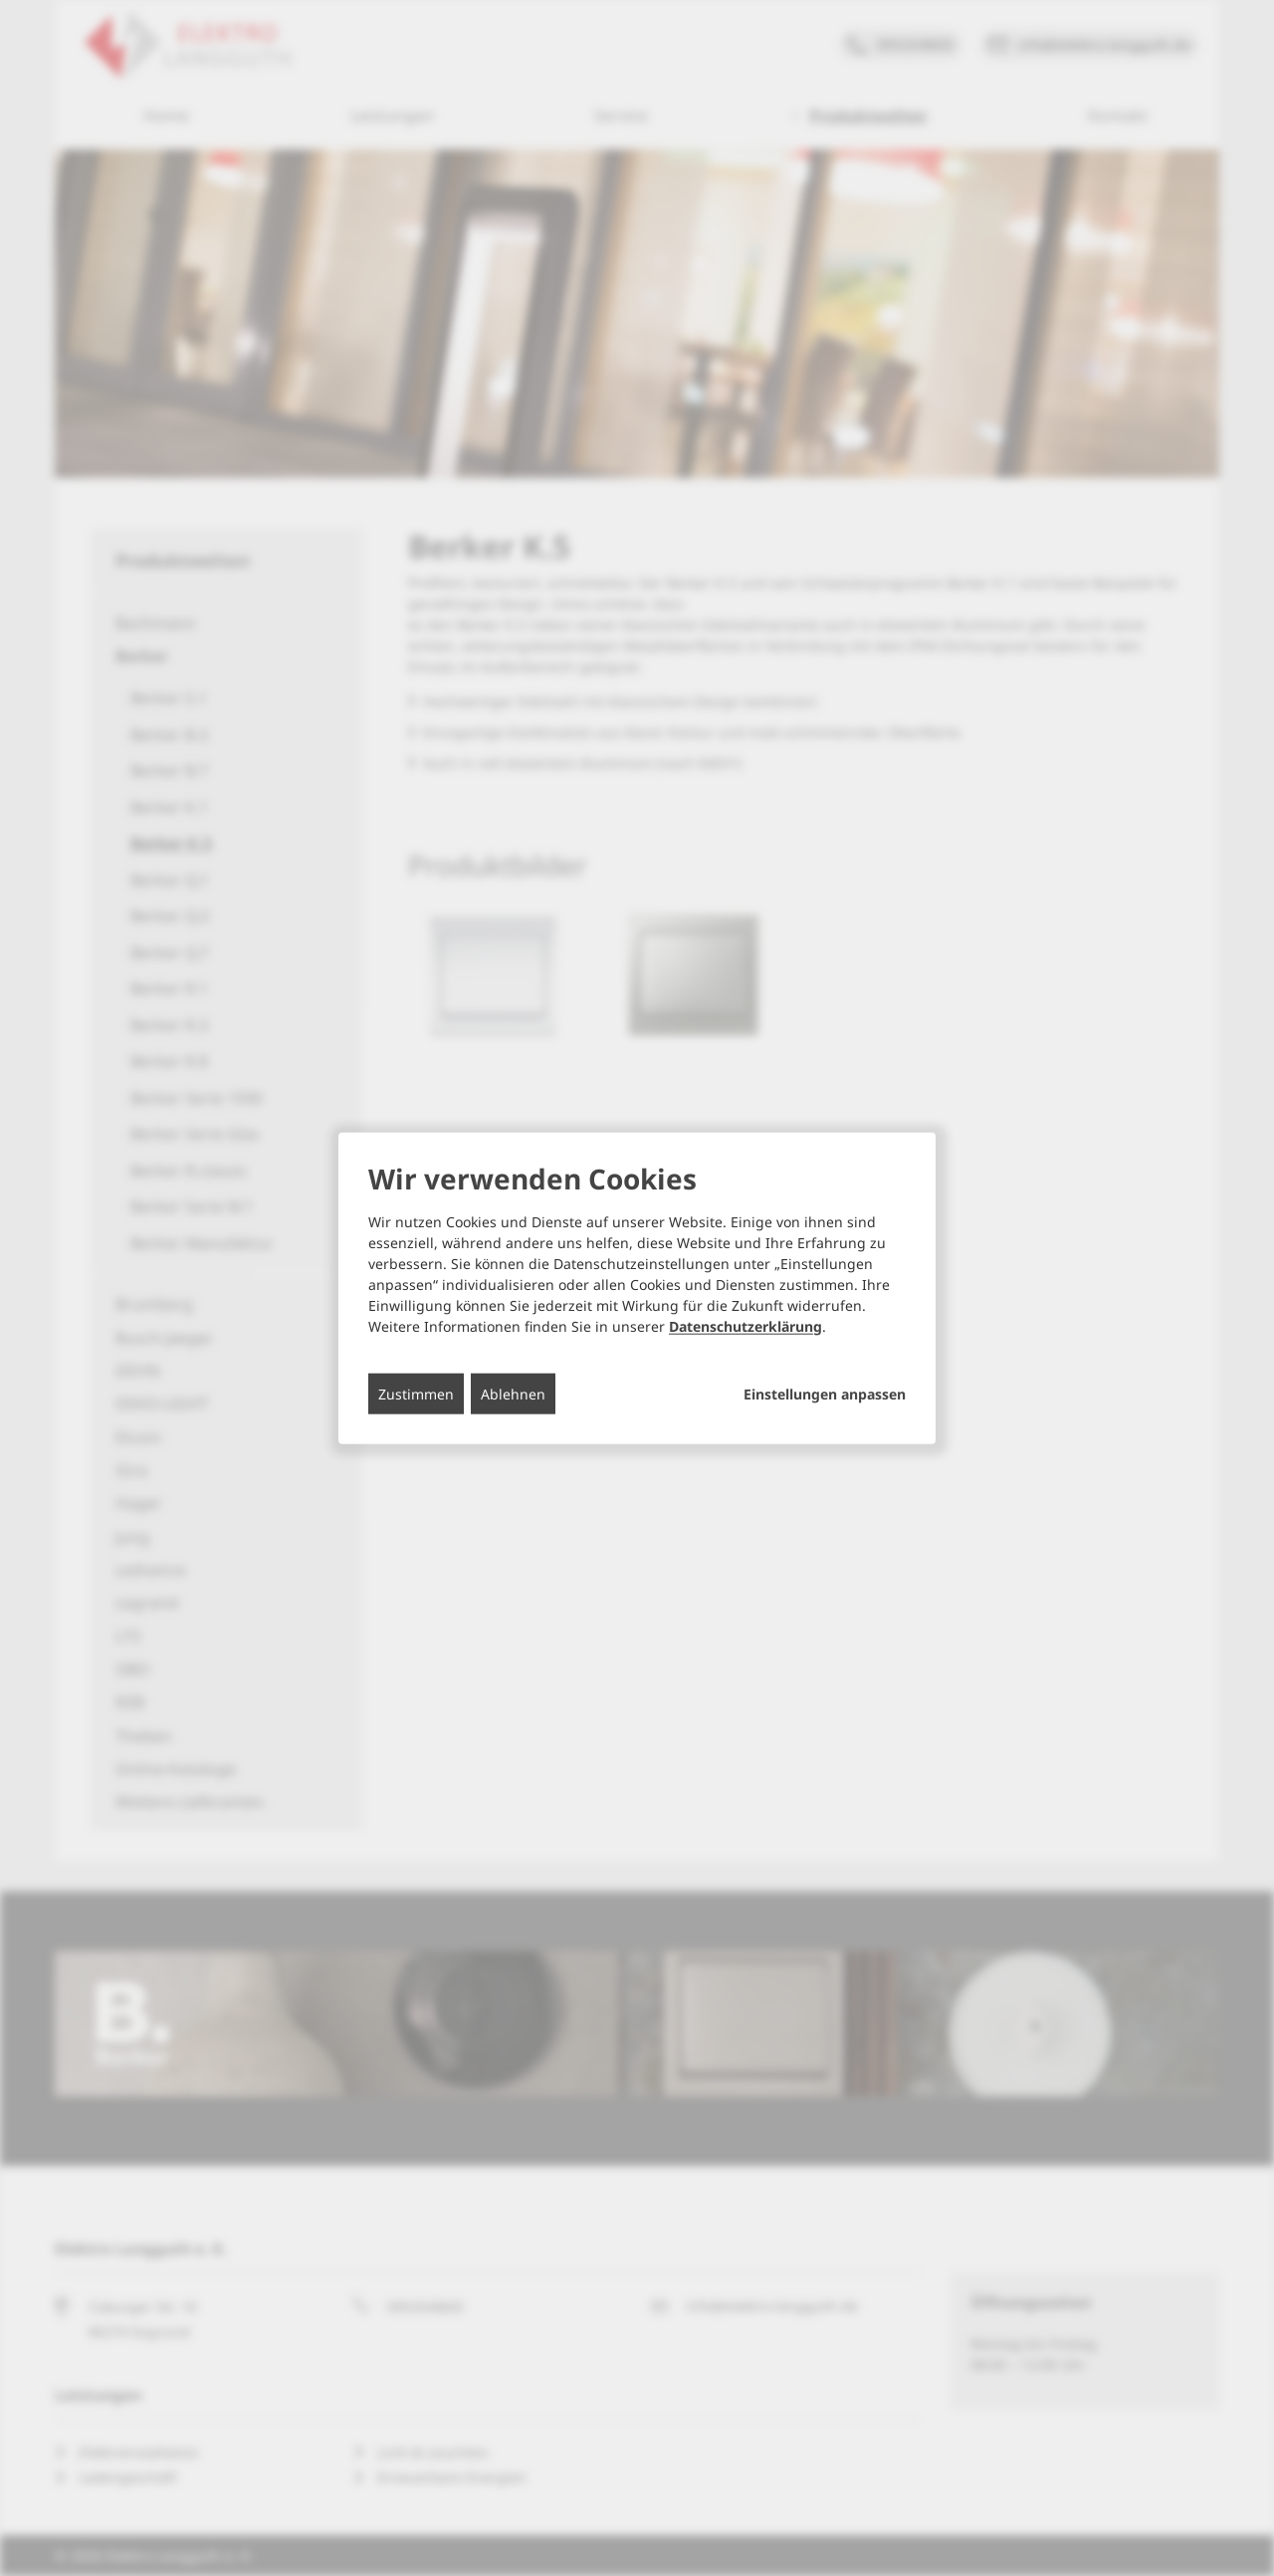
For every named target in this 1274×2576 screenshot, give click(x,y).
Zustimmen (416, 1393)
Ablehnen (513, 1393)
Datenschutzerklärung (745, 1325)
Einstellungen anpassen (824, 1393)
